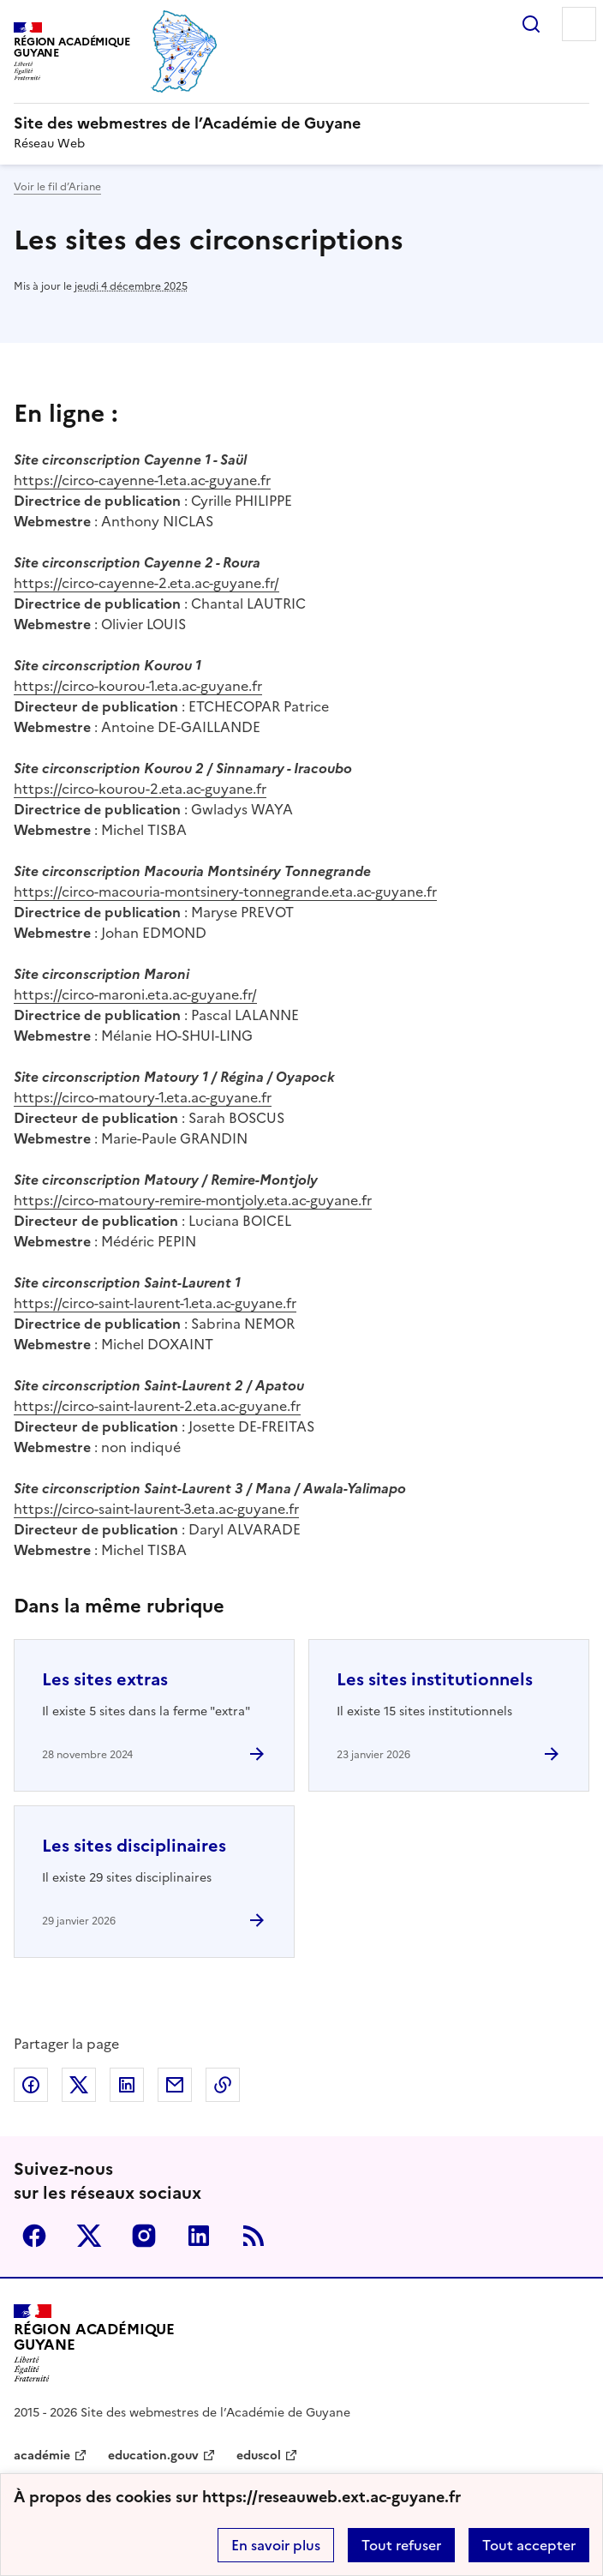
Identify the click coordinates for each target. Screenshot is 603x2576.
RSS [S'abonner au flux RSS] (253, 2235)
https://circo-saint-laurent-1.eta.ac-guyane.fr (155, 1303)
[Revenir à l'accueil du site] (94, 2343)
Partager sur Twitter (79, 2085)
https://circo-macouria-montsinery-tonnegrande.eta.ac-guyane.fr (225, 891)
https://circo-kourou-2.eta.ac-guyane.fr (140, 788)
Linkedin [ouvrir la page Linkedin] (198, 2235)
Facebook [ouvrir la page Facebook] (34, 2235)
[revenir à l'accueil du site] (301, 123)
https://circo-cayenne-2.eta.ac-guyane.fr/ (146, 583)
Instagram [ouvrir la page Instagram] (143, 2235)
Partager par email (175, 2085)
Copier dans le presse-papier (223, 2085)
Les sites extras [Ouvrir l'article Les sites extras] (105, 1679)
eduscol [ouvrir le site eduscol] (258, 2456)
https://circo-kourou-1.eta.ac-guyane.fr (138, 686)
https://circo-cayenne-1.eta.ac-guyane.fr (142, 480)
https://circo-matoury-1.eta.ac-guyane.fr (143, 1097)
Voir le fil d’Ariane (57, 187)
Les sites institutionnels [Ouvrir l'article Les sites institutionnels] (435, 1679)
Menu (579, 24)
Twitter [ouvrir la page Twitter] (89, 2235)
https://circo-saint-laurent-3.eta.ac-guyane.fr (156, 1508)
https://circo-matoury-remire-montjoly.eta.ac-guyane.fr (193, 1200)
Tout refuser (401, 2545)
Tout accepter (529, 2545)
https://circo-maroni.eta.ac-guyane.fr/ (135, 994)
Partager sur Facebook (31, 2085)
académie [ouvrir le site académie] (42, 2456)
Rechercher (531, 24)
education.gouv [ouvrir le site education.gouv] (153, 2456)
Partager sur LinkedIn (127, 2085)
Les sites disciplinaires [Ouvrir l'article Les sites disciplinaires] (134, 1845)
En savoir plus (275, 2545)
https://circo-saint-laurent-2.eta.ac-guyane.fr (157, 1406)
